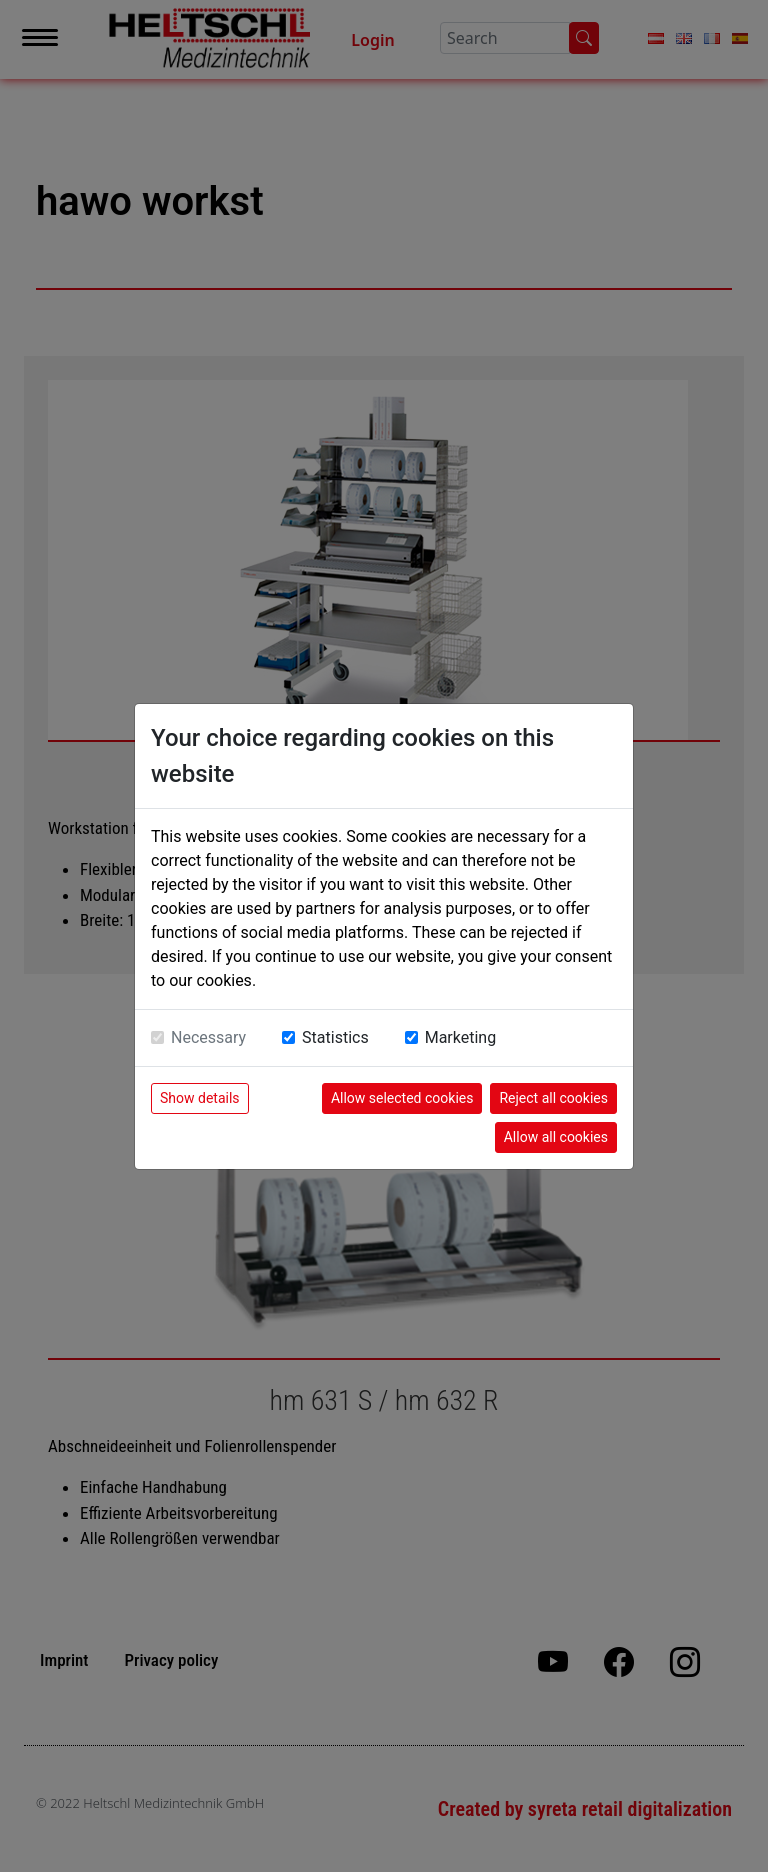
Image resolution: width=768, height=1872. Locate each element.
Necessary (208, 1037)
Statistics (335, 1037)
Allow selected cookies (402, 1098)
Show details (200, 1098)
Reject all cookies (553, 1098)
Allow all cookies (556, 1137)
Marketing (460, 1037)
